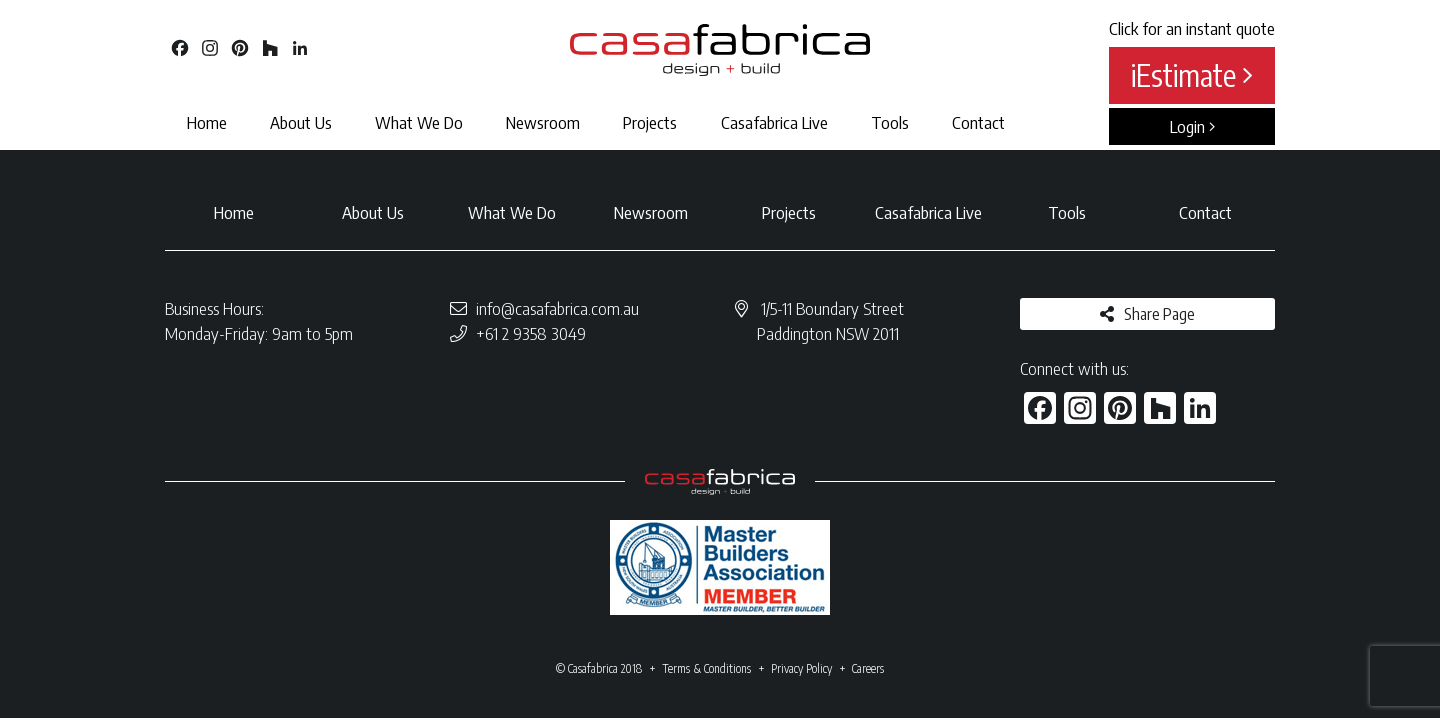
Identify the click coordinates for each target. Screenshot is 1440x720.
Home (207, 122)
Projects (650, 122)
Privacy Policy (801, 668)
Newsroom (543, 122)
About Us (301, 122)
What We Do (419, 122)
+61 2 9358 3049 (531, 333)
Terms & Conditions (706, 668)
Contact (978, 122)
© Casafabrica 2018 (599, 668)
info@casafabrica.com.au (557, 308)
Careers (868, 668)
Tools (890, 122)
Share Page (1159, 314)
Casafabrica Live (774, 122)
